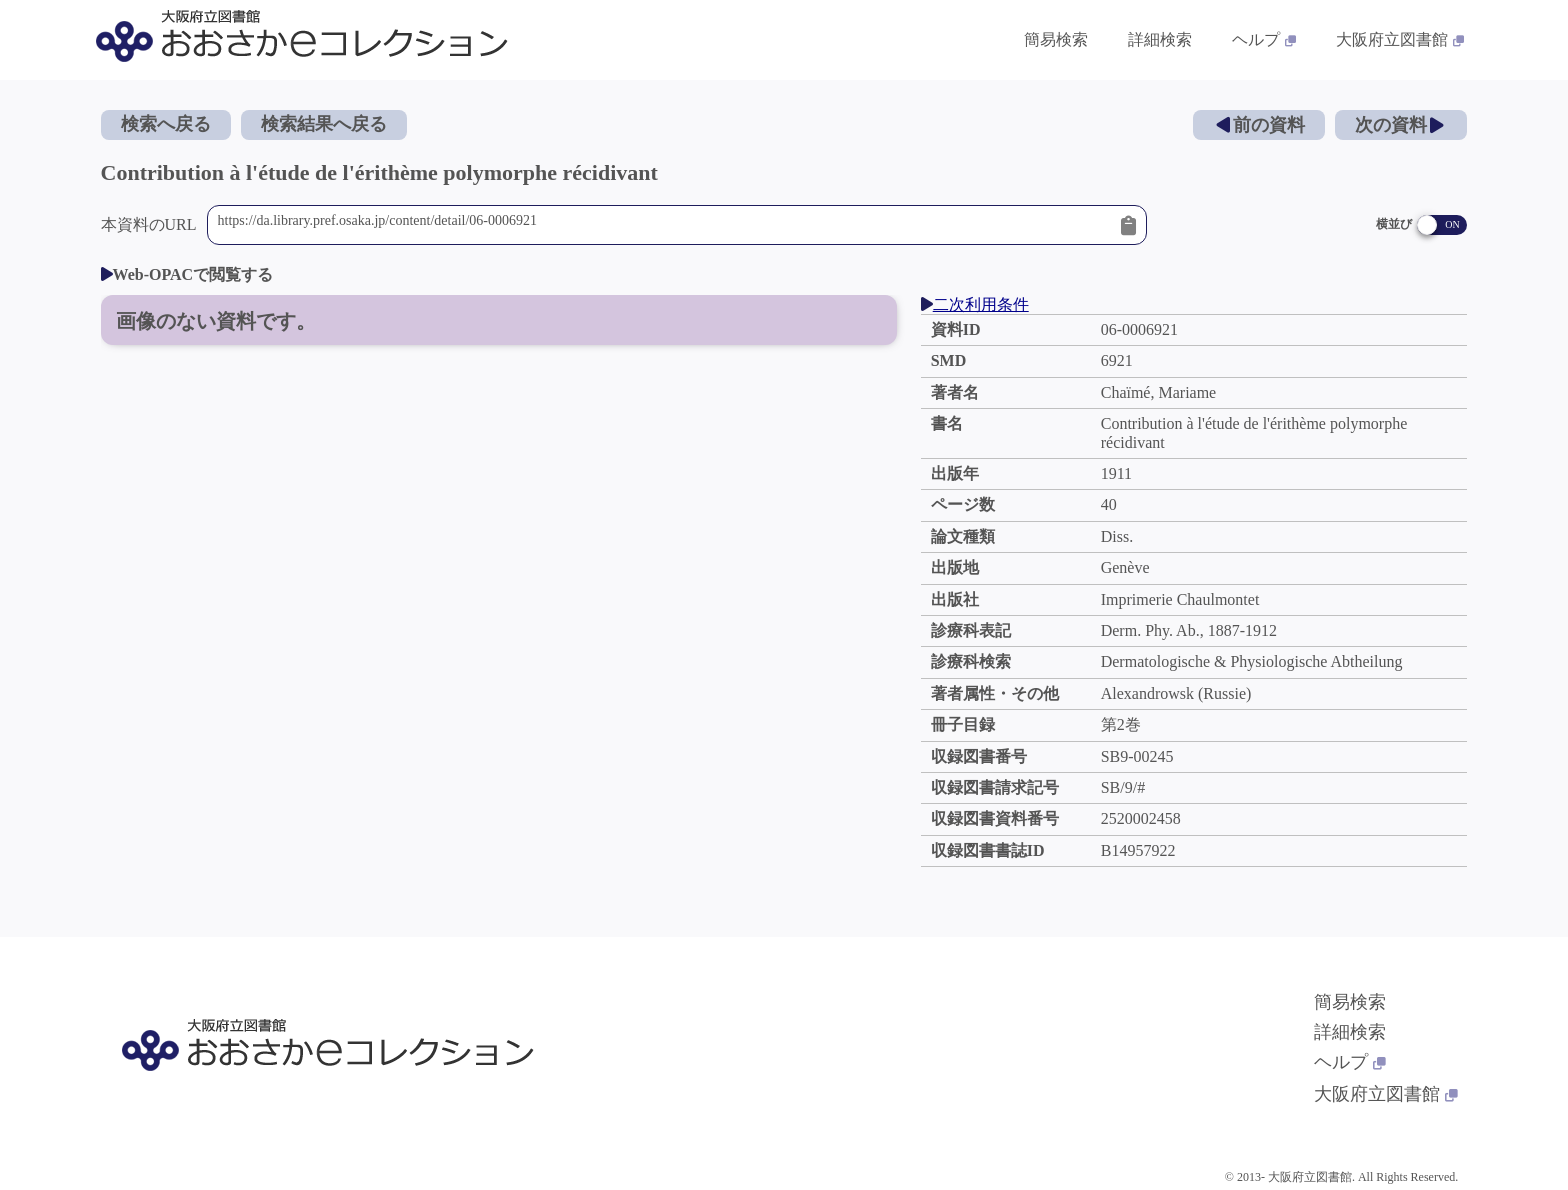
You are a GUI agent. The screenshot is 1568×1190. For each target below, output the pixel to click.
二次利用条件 (975, 304)
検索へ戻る (166, 124)
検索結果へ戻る (324, 124)
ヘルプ (1350, 1062)
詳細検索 (1350, 1032)
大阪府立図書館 (1386, 1094)
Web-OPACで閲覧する (187, 274)
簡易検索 (1350, 1002)
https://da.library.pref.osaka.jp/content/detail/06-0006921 (665, 225)
